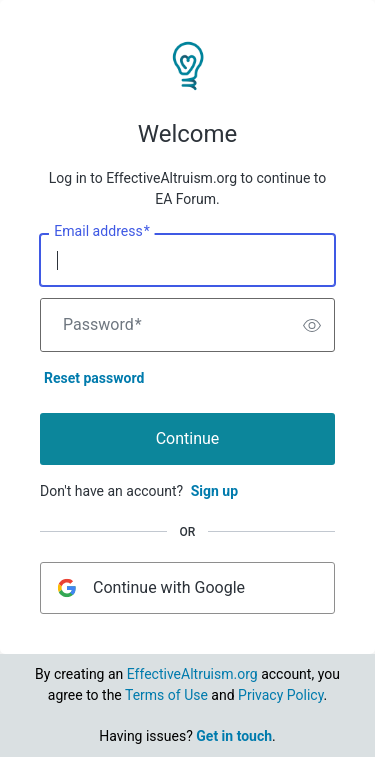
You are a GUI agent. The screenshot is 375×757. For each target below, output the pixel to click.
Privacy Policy (280, 695)
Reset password (94, 378)
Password (102, 325)
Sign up (214, 491)
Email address (101, 232)
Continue (188, 438)
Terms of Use (166, 695)
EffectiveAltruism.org (192, 674)
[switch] (312, 325)
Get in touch (234, 736)
